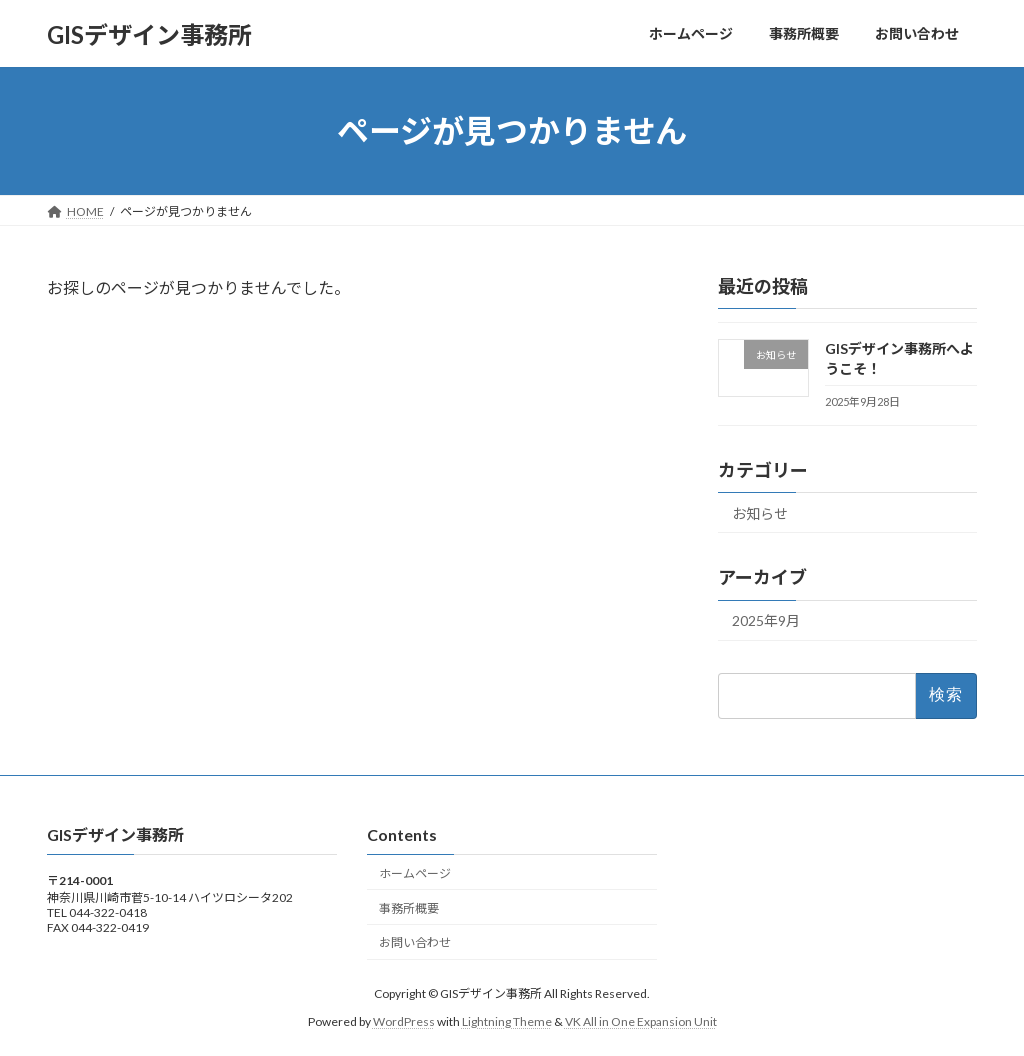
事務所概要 (409, 907)
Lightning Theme (507, 1021)
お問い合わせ (415, 942)
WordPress (404, 1021)
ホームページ (415, 873)
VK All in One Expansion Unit (641, 1021)
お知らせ (760, 513)
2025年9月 (766, 621)
